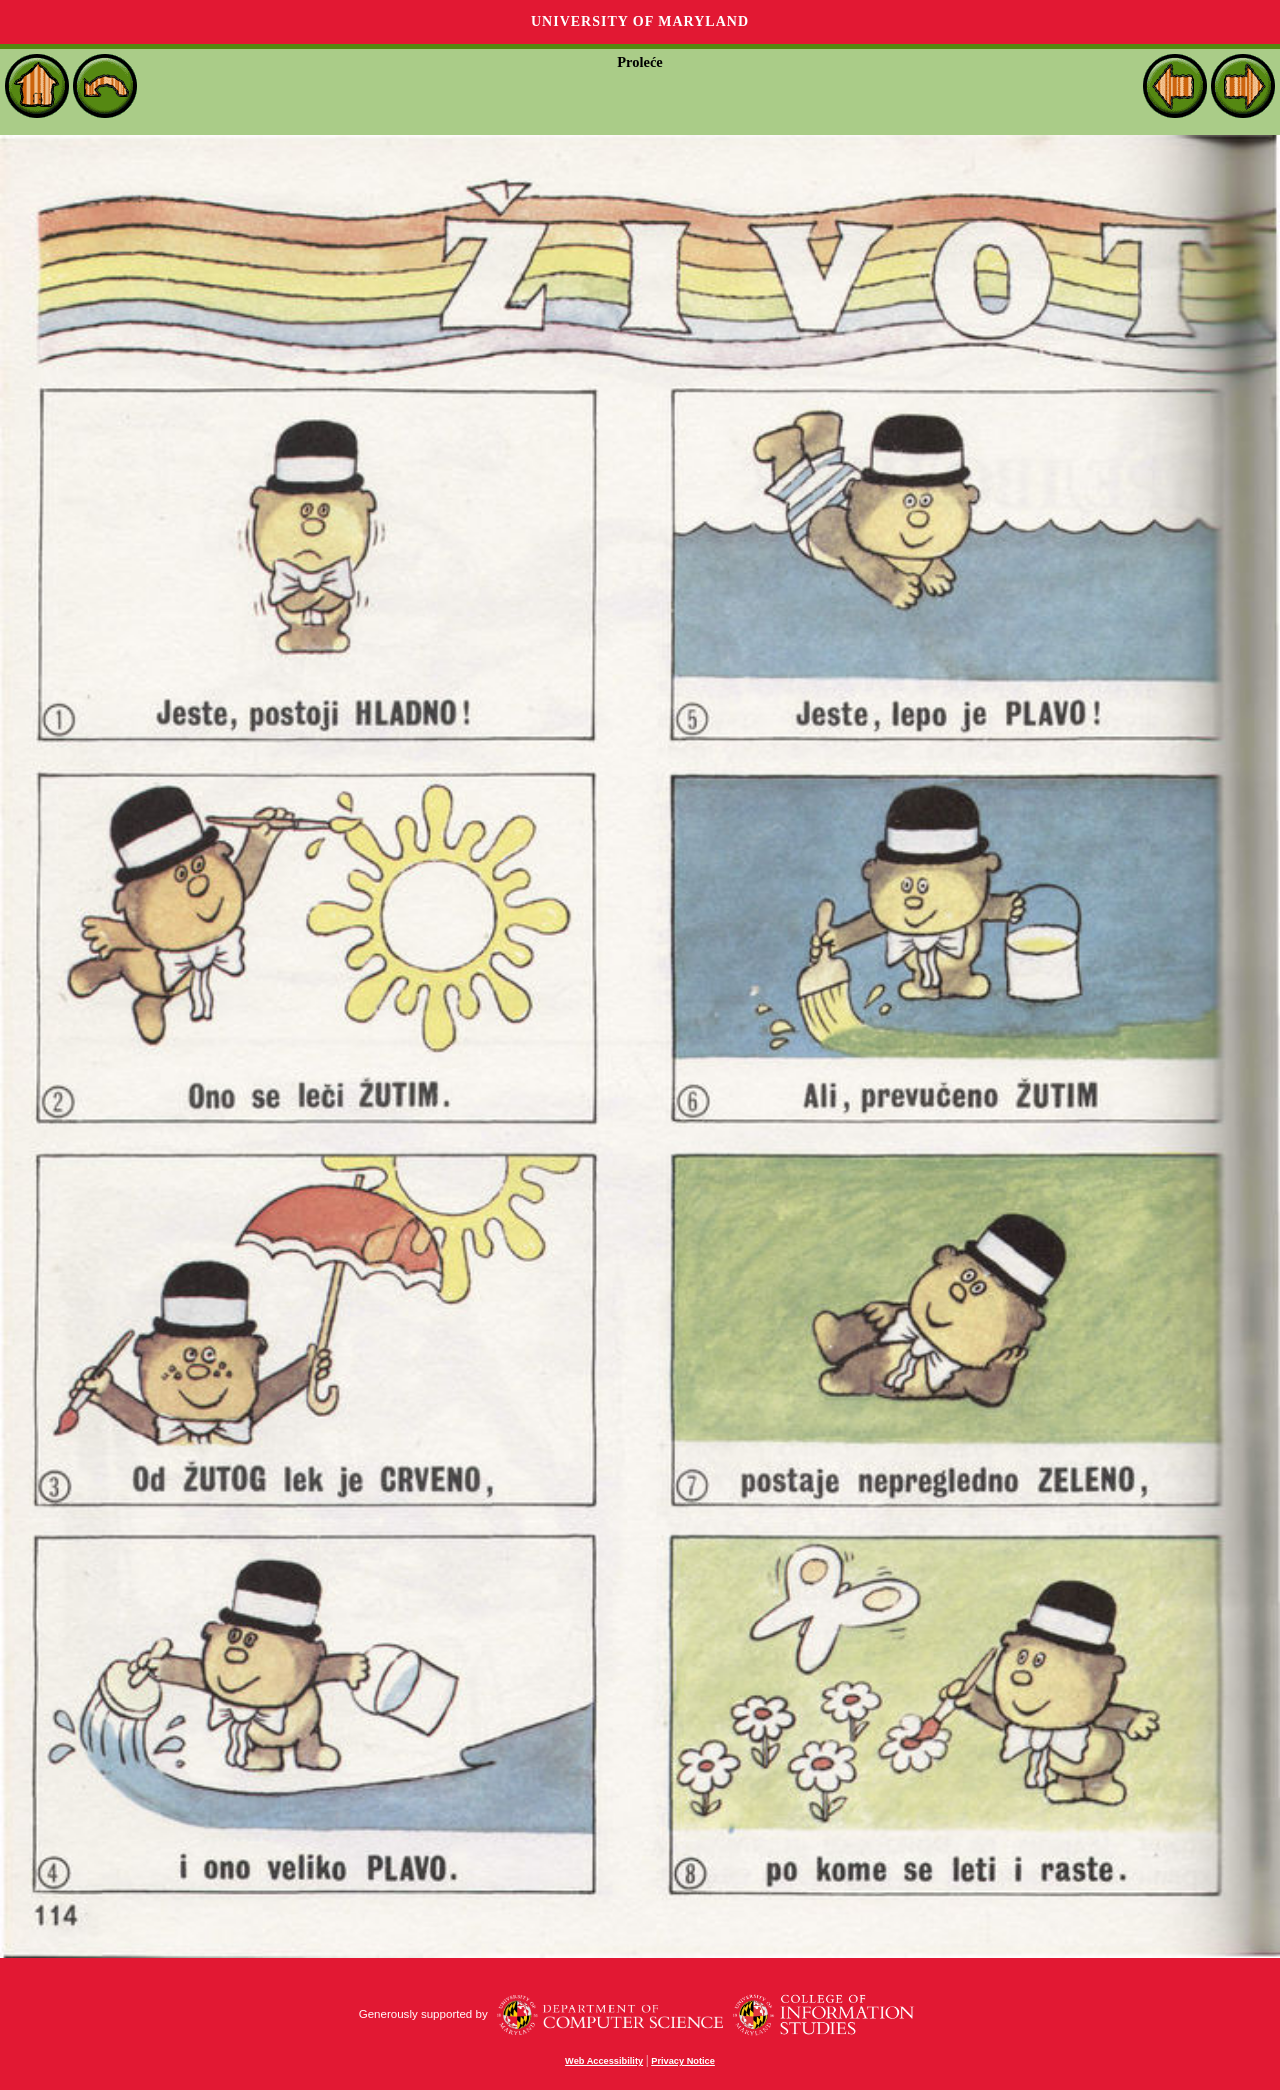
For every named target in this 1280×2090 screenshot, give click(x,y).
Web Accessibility (604, 2061)
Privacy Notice (683, 2061)
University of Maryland (640, 21)
